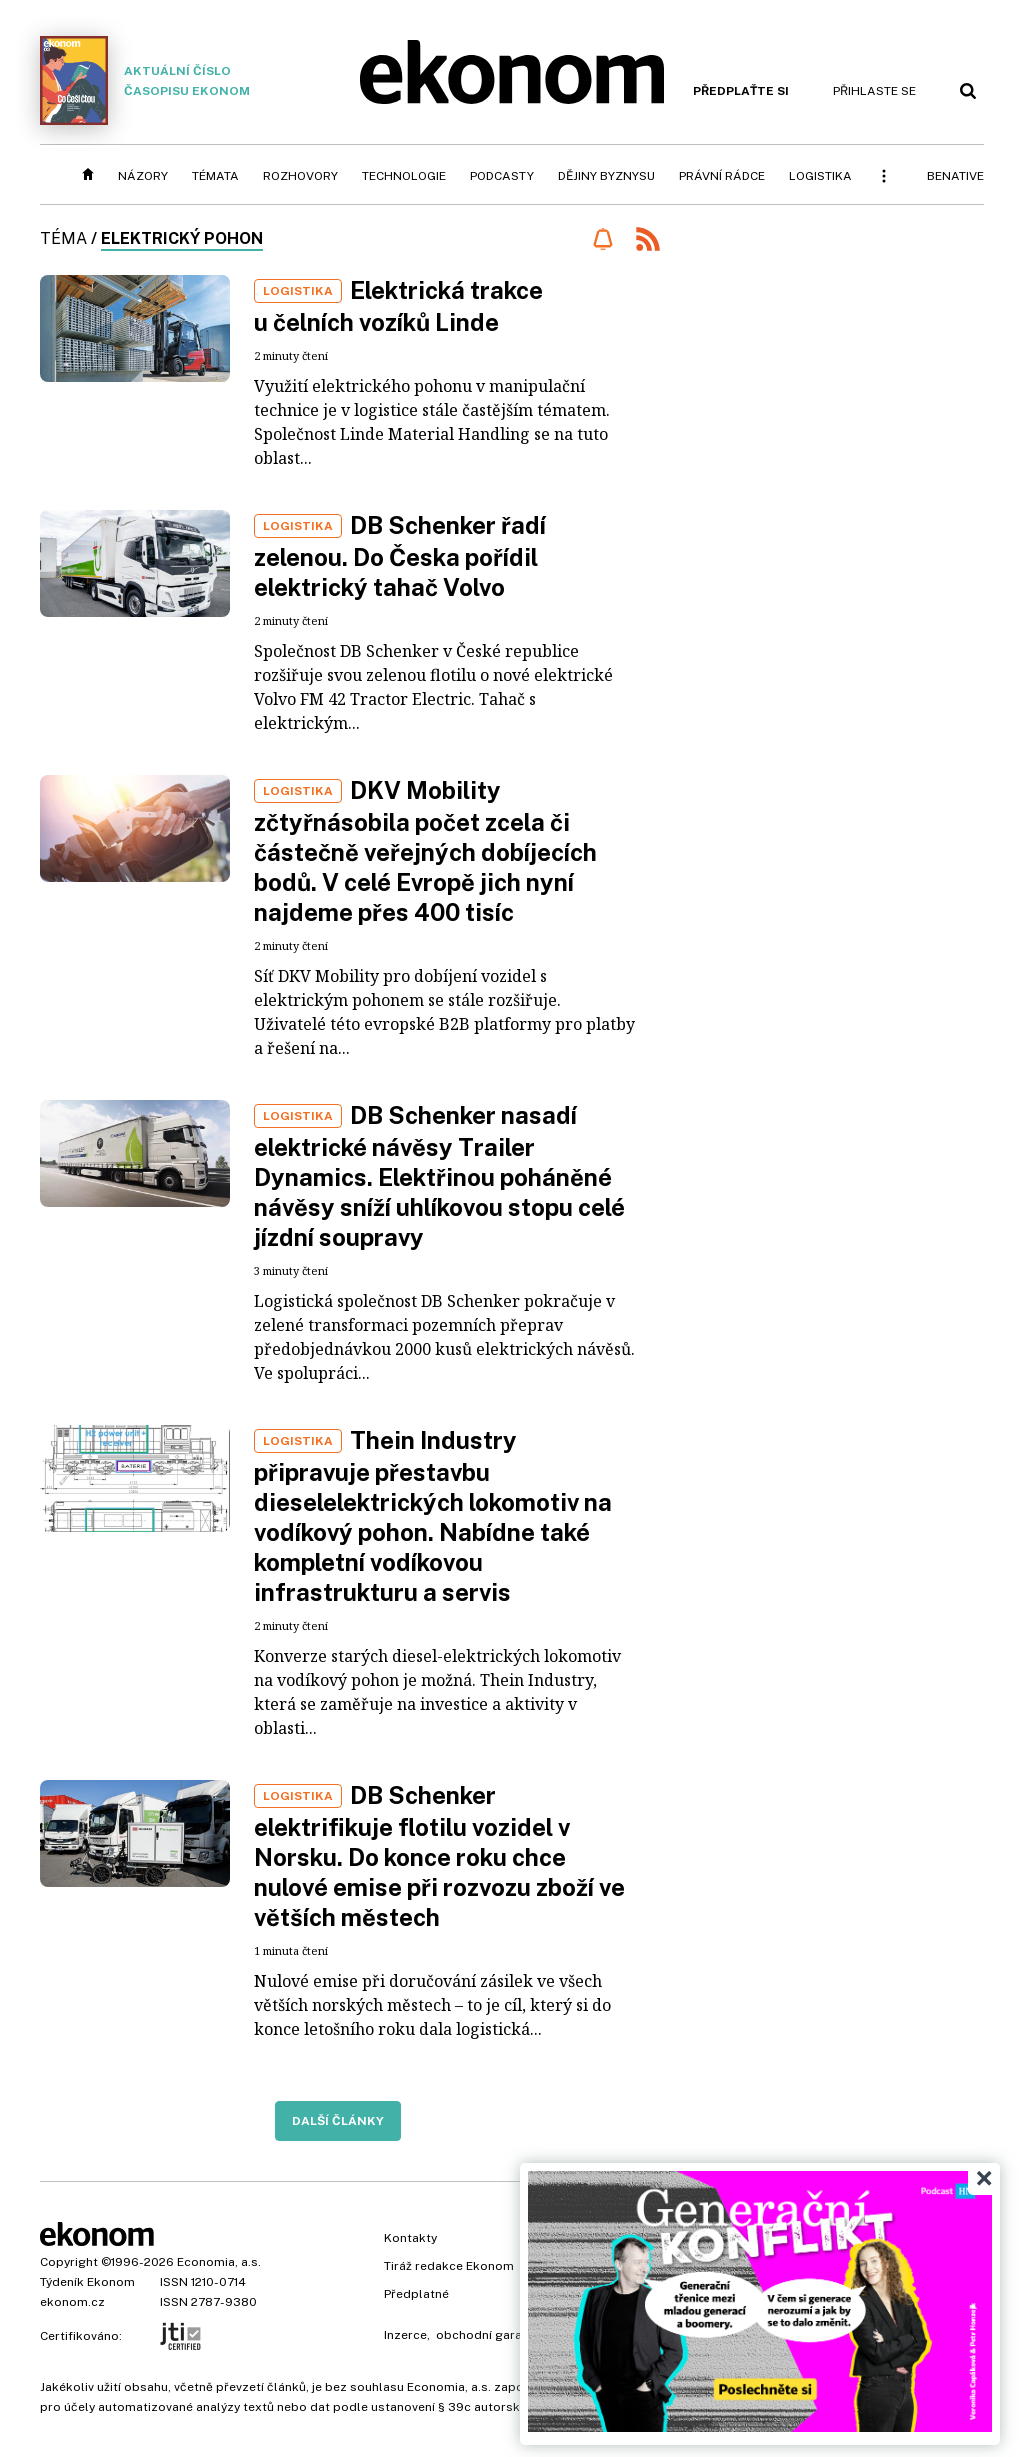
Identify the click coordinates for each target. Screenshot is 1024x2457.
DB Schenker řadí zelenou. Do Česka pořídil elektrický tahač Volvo (400, 556)
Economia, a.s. (219, 2262)
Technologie (404, 176)
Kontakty (410, 2238)
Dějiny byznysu (606, 176)
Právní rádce (722, 176)
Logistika (820, 176)
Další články (338, 2121)
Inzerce (405, 2335)
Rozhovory (300, 176)
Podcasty (502, 176)
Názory (143, 176)
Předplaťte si (741, 91)
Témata (215, 176)
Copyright (69, 2262)
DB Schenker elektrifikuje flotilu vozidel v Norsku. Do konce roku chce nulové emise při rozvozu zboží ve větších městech (439, 1856)
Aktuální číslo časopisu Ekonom (145, 80)
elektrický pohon (182, 238)
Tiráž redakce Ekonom (449, 2266)
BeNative (955, 176)
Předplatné (416, 2294)
